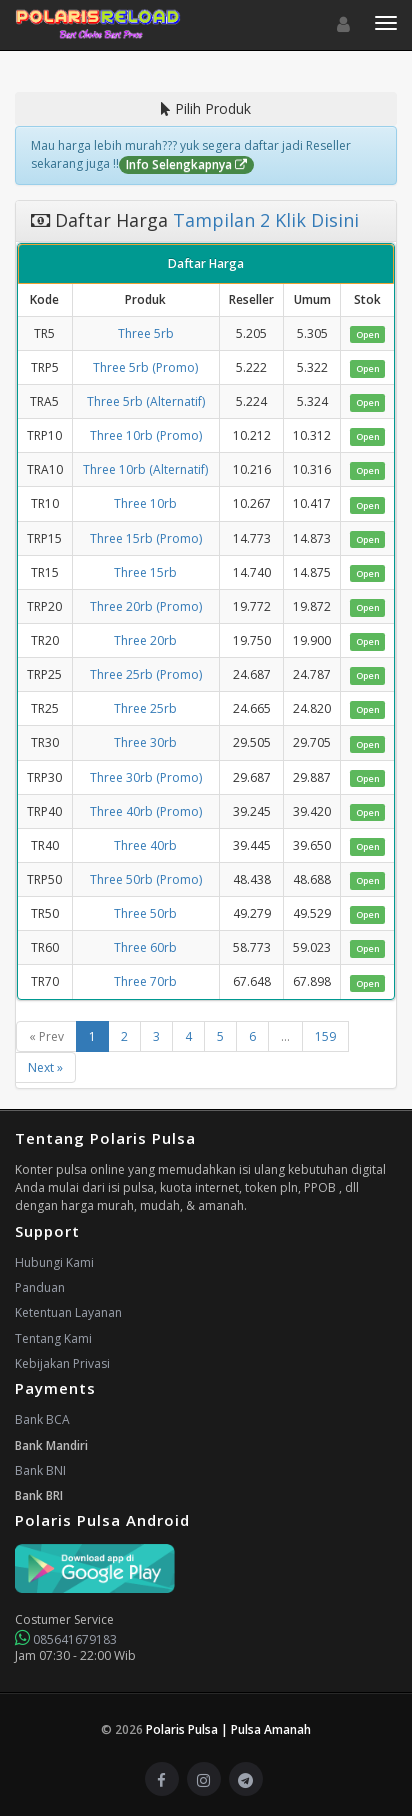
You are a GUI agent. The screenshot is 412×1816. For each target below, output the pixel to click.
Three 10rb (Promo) (146, 435)
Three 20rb (145, 640)
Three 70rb (145, 981)
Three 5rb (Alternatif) (146, 401)
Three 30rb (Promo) (146, 777)
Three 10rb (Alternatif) (145, 469)
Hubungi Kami (54, 1262)
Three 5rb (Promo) (145, 367)
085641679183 (66, 1639)
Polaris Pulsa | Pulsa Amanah (228, 1729)
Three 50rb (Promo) (146, 879)
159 (325, 1036)
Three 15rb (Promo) (146, 538)
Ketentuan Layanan (68, 1312)
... (285, 1036)
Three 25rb (145, 708)
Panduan (40, 1287)
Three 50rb (145, 913)
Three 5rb (146, 333)
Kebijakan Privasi (62, 1363)
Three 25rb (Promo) (146, 674)
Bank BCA (42, 1419)
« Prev (46, 1036)
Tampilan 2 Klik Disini (263, 220)
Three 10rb (145, 503)
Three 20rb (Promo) (146, 606)
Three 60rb (145, 947)
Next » (45, 1067)
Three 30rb (145, 742)
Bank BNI (40, 1470)
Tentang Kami (53, 1338)
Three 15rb (145, 572)
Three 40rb (145, 845)
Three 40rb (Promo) (146, 811)
